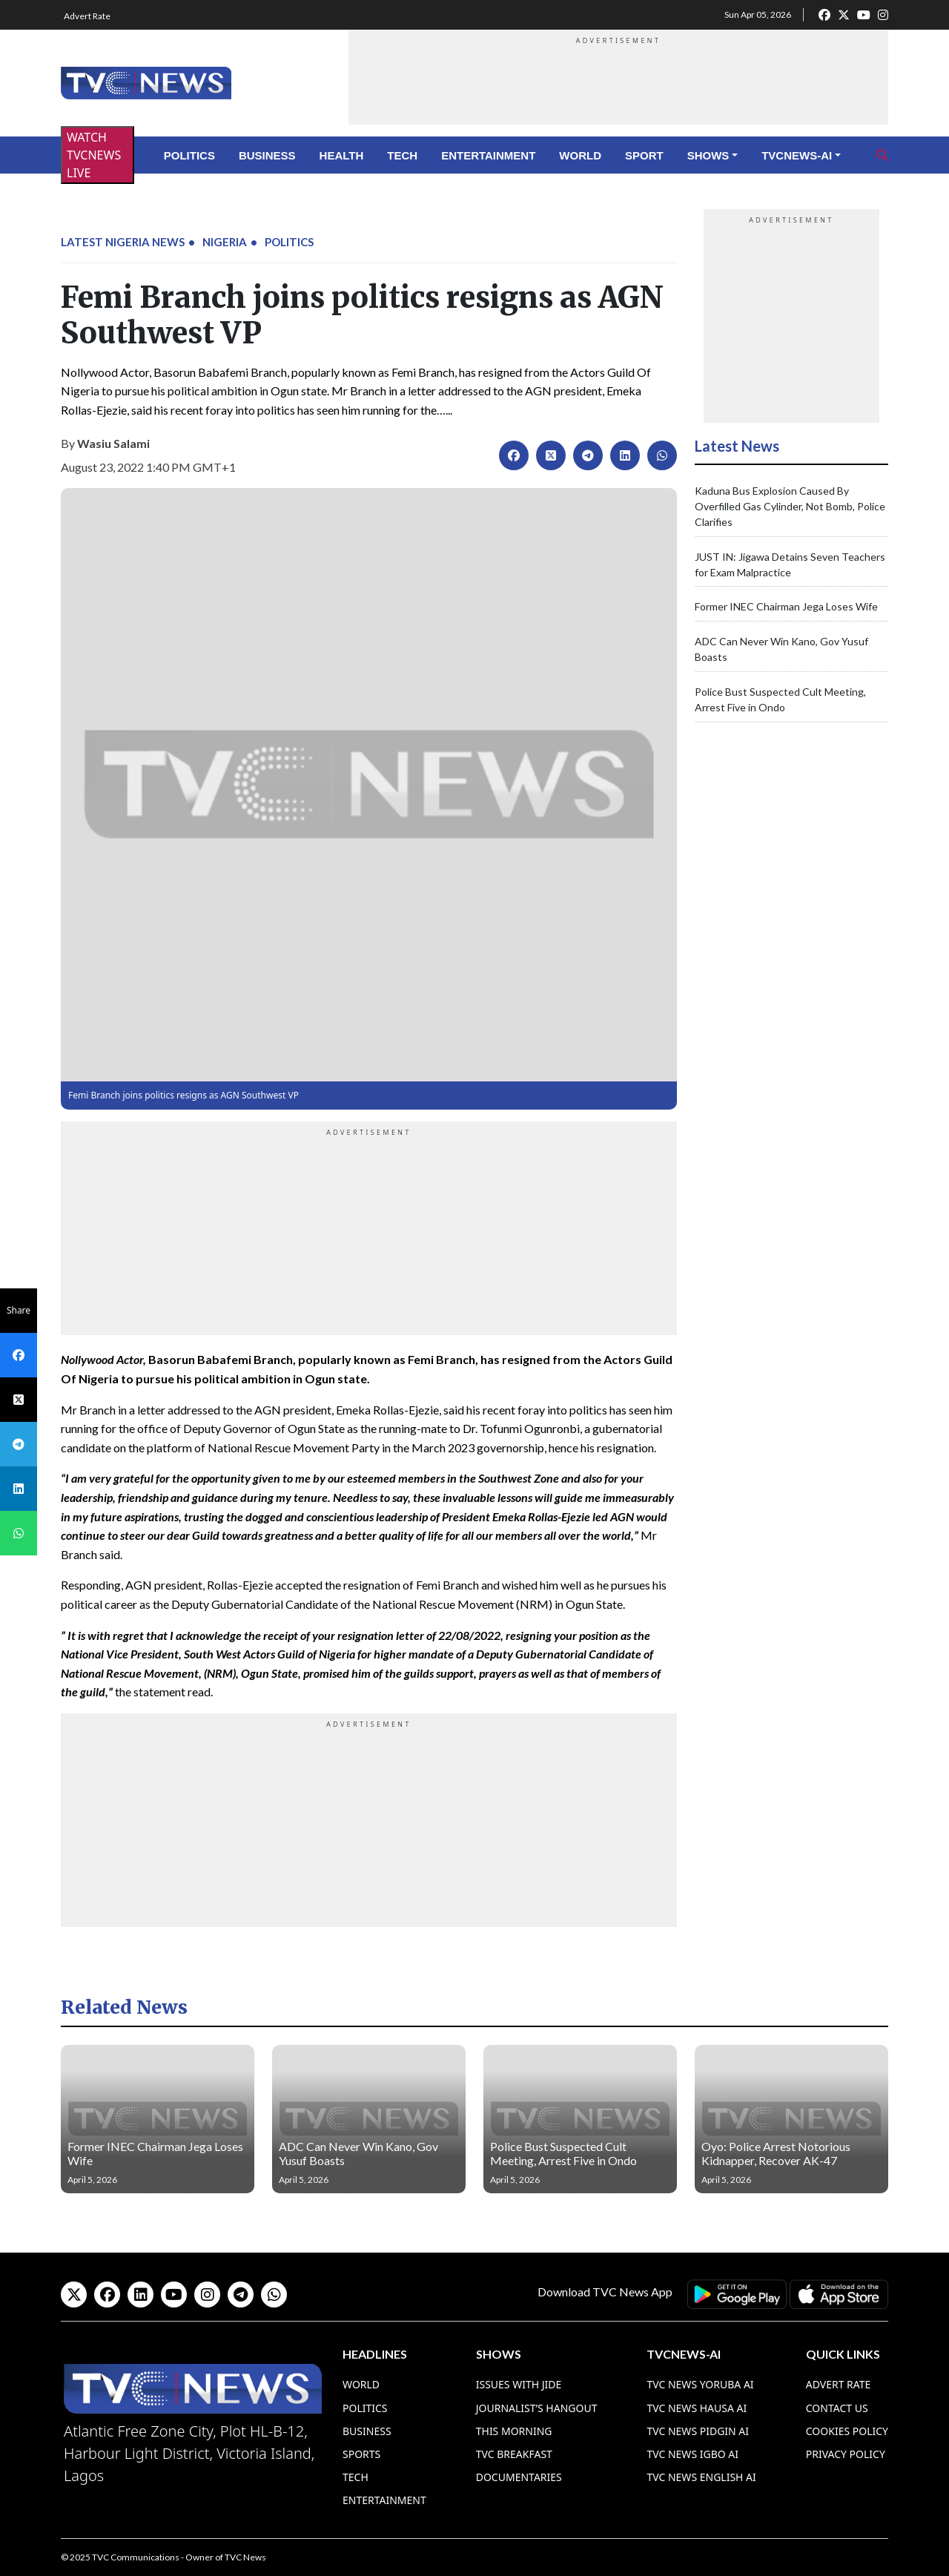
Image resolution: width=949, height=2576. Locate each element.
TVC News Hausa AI (697, 2408)
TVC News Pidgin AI (698, 2431)
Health (342, 155)
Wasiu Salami (113, 443)
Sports (361, 2454)
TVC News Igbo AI (692, 2454)
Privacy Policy (845, 2454)
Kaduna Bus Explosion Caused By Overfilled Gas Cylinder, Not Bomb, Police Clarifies (790, 506)
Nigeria (224, 241)
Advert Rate (87, 16)
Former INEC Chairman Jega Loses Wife (786, 606)
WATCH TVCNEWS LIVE (94, 155)
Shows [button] (708, 155)
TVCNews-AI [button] (796, 155)
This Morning (514, 2431)
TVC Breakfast (514, 2454)
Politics (189, 155)
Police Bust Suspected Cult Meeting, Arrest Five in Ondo (563, 2153)
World (580, 155)
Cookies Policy (847, 2431)
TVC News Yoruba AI (700, 2384)
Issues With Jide (519, 2384)
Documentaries (519, 2477)
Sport (644, 155)
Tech (402, 155)
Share (18, 1310)
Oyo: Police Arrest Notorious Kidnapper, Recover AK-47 (775, 2153)
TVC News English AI (701, 2477)
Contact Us (837, 2408)
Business (267, 155)
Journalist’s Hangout (537, 2408)
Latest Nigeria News (123, 241)
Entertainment (488, 155)
